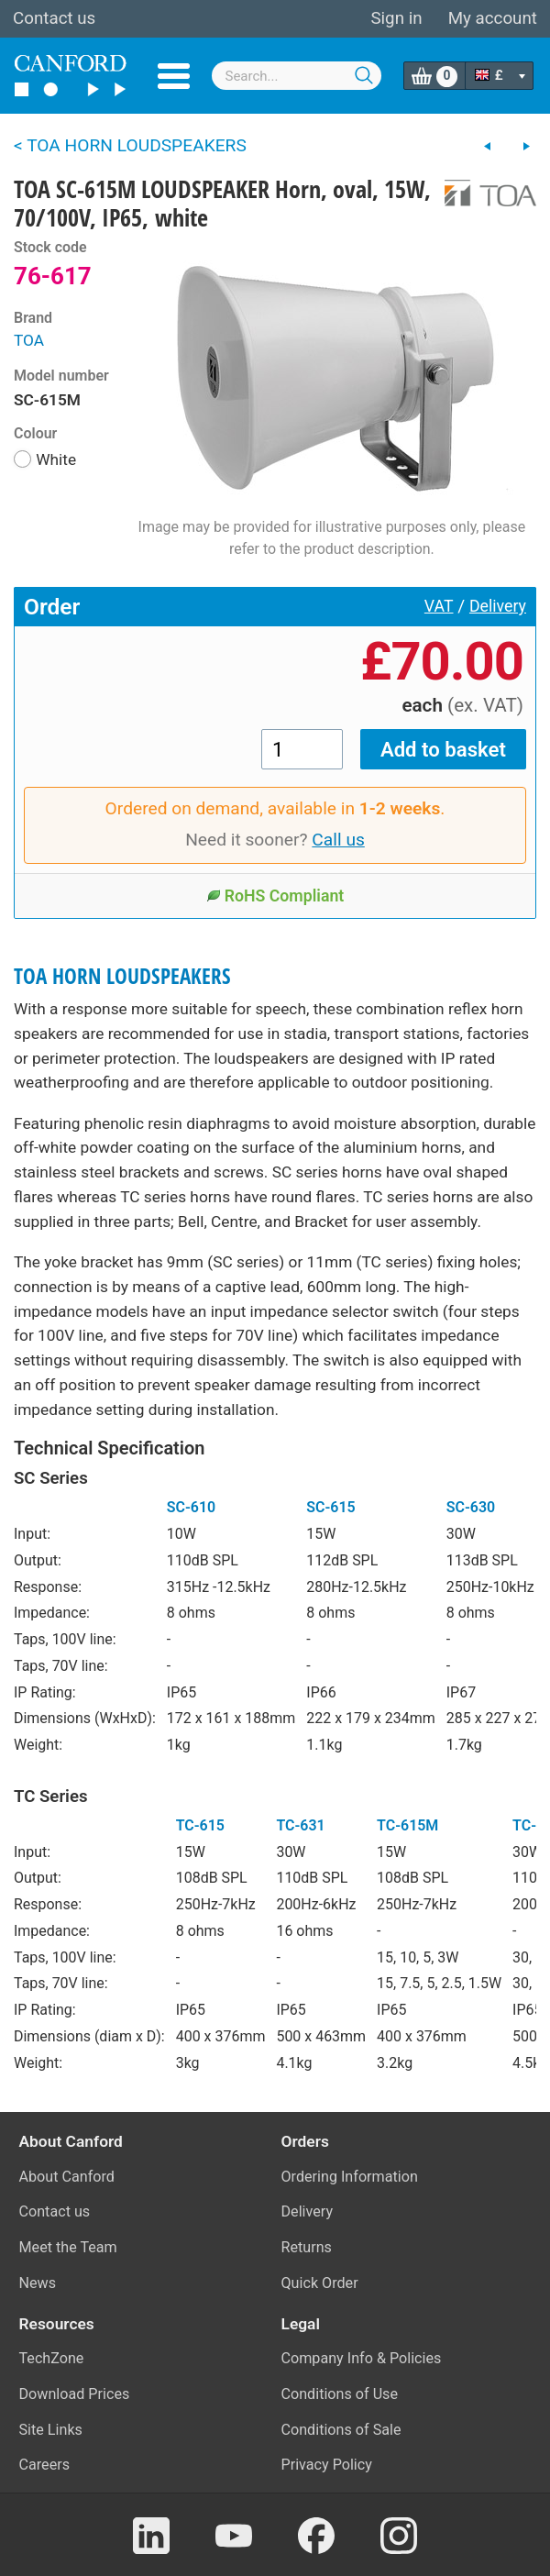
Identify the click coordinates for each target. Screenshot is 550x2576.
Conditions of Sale (341, 2429)
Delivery (497, 606)
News (38, 2283)
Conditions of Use (340, 2394)
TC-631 (300, 1825)
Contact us (54, 18)
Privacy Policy (326, 2464)
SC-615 (330, 1507)
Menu (174, 76)
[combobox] (297, 75)
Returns (306, 2247)
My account (492, 18)
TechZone (51, 2358)
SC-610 (191, 1507)
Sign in (396, 18)
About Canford (67, 2176)
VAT (439, 606)
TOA (29, 340)
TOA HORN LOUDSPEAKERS (122, 976)
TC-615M (407, 1825)
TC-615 (200, 1825)
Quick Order (319, 2283)
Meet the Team (68, 2247)
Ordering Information (349, 2176)
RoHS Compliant (275, 896)
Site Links (50, 2429)
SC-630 (470, 1507)
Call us (338, 839)
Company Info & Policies (361, 2358)
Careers (45, 2464)
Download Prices (74, 2394)
